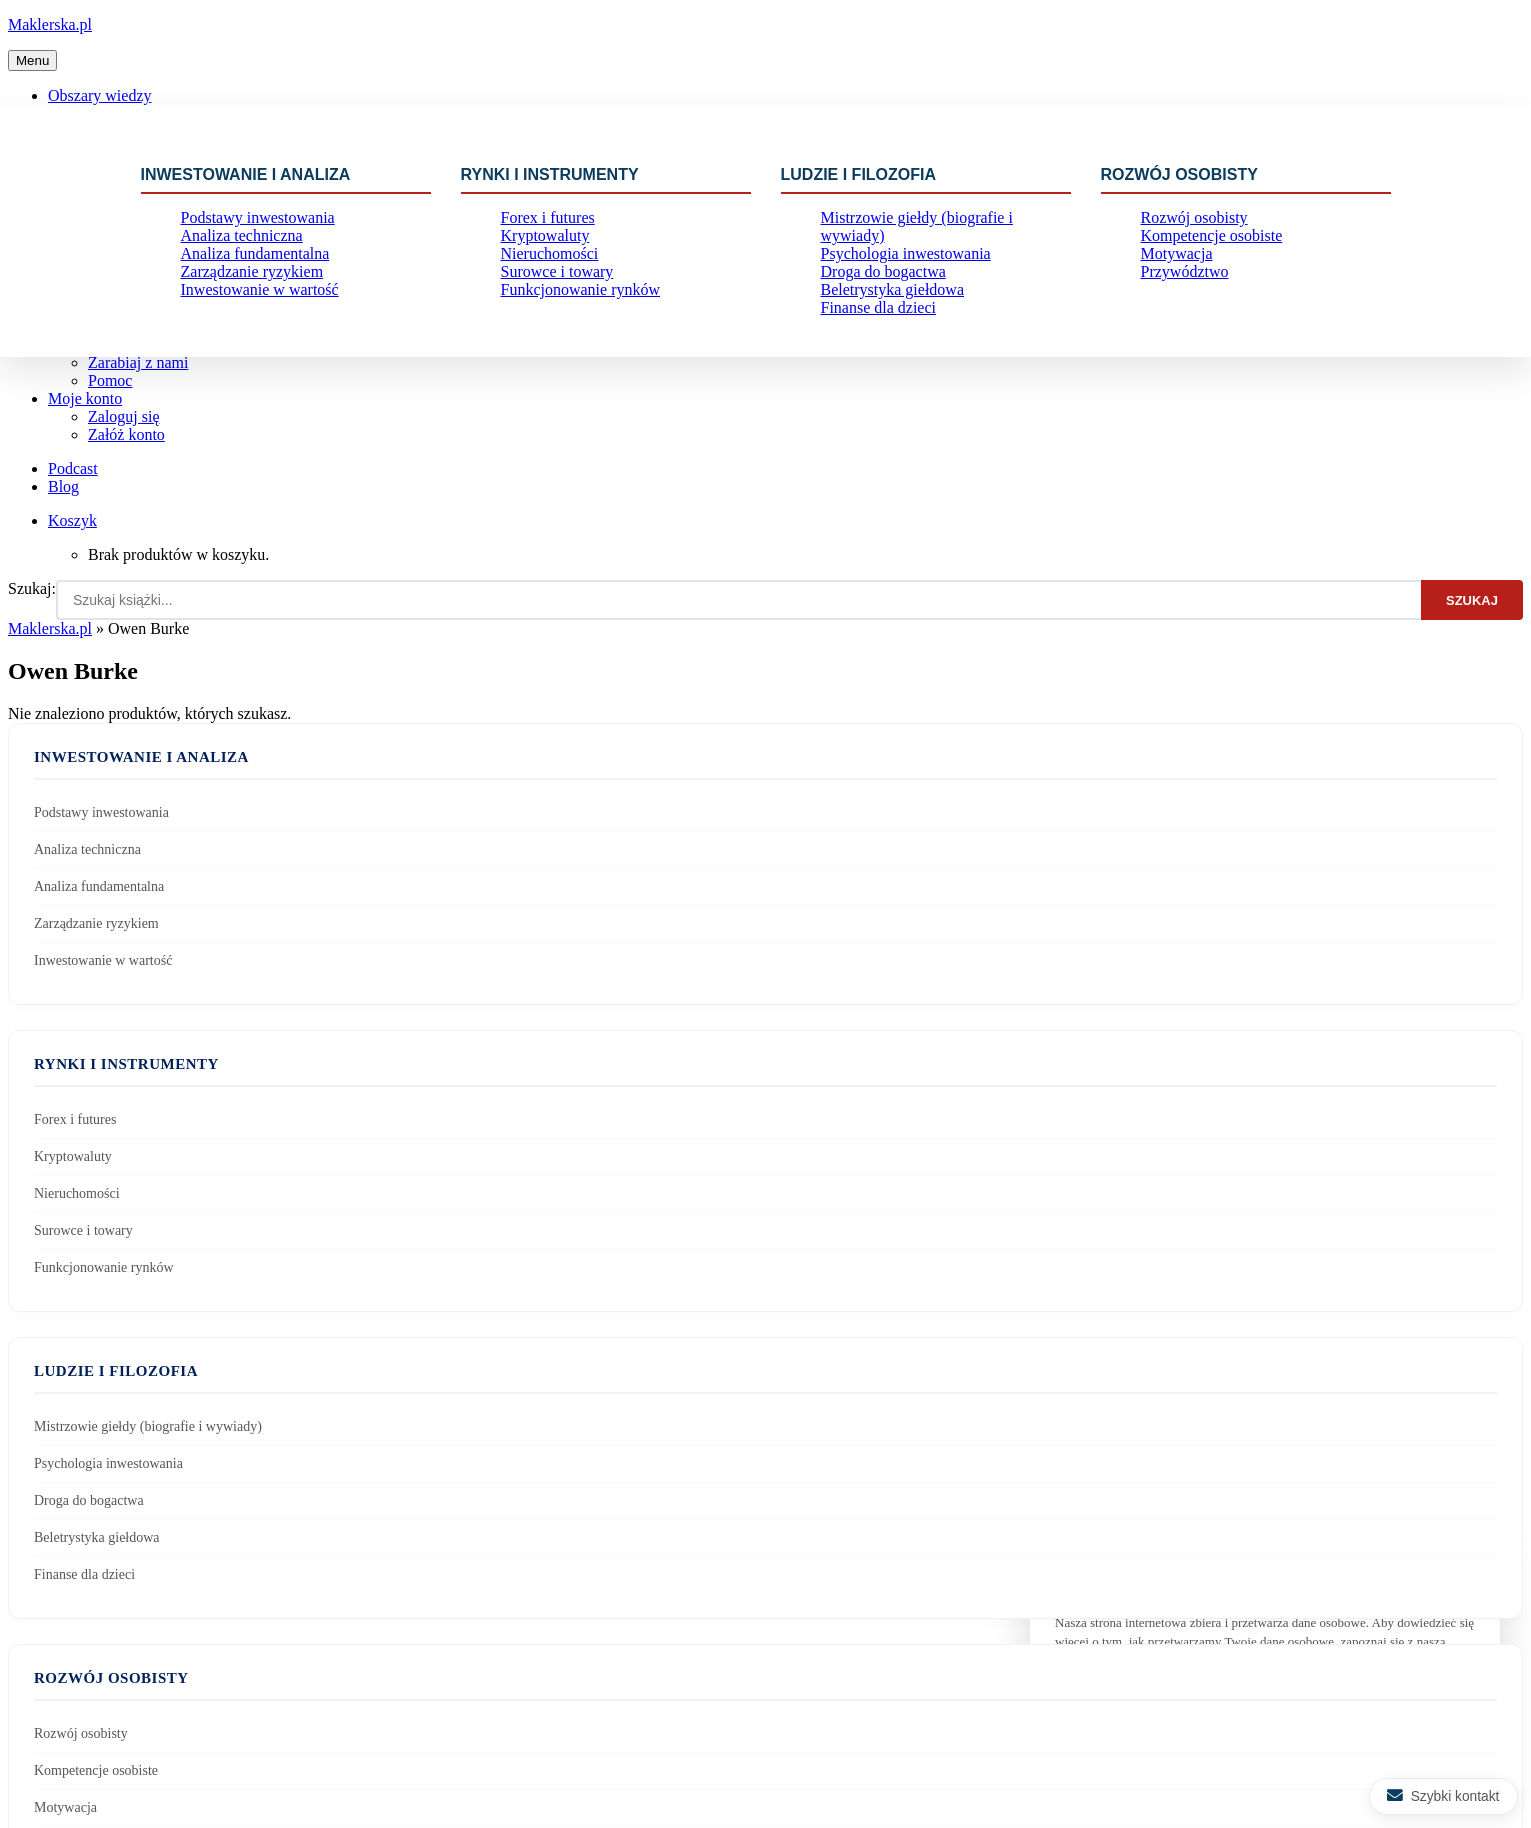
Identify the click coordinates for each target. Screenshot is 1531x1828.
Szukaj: (32, 588)
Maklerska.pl (50, 24)
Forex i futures (542, 219)
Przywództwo (1179, 285)
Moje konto (85, 398)
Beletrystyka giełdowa (884, 285)
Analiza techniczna (234, 241)
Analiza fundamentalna (246, 263)
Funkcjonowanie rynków (571, 307)
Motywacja (1172, 263)
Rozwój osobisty (1188, 219)
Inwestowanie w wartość (250, 307)
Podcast (73, 468)
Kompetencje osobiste (1203, 241)
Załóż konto (126, 434)
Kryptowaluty (540, 241)
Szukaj (1472, 600)
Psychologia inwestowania (895, 241)
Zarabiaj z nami (138, 362)
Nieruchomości (544, 263)
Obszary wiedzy (100, 95)
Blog (63, 486)
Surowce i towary (550, 285)
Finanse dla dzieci (871, 307)
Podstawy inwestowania (248, 219)
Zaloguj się (124, 416)
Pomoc (110, 380)
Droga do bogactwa (876, 263)
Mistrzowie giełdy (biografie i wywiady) (935, 219)
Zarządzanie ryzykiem (243, 285)
